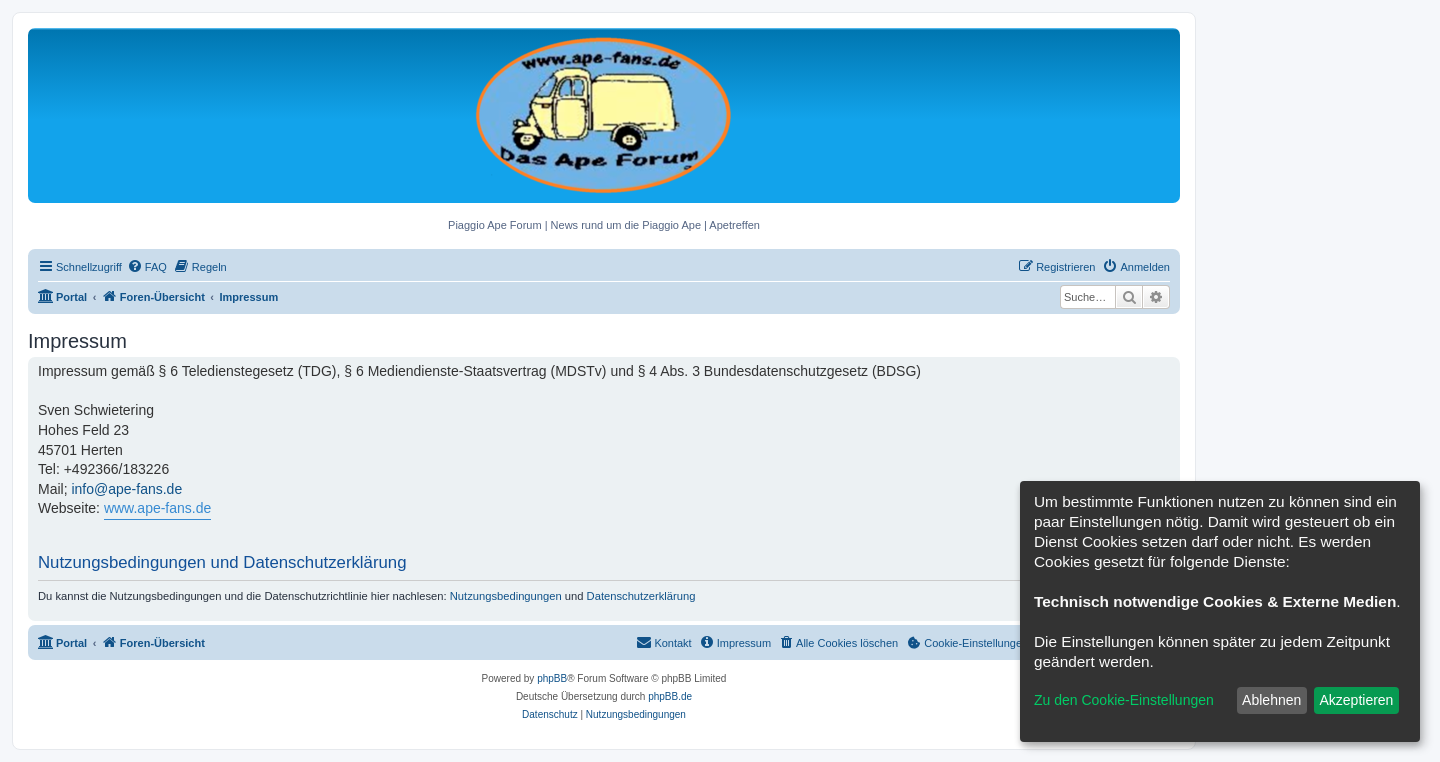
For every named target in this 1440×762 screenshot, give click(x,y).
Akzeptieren (1356, 700)
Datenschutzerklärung (641, 596)
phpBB (552, 678)
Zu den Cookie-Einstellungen (1124, 700)
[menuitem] (147, 267)
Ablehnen (1271, 700)
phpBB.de (670, 696)
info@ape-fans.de (126, 489)
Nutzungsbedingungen (506, 596)
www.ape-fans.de (157, 508)
